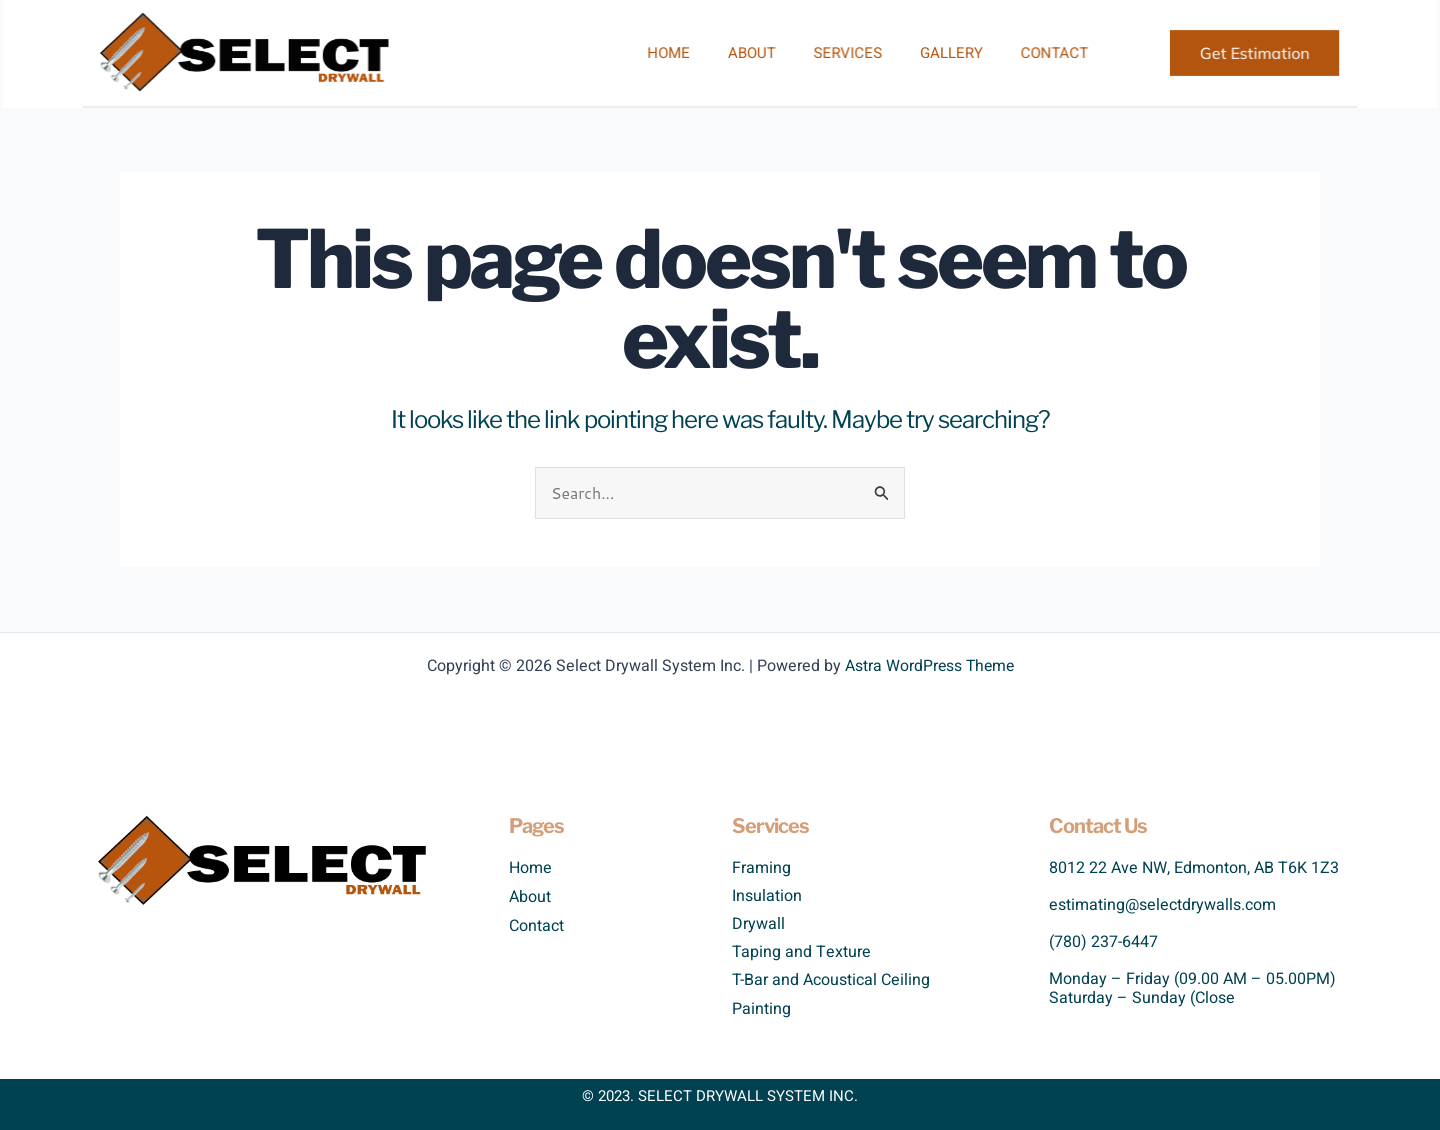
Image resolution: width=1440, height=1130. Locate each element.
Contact (1030, 53)
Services (839, 53)
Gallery (935, 53)
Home (672, 53)
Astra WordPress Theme (929, 666)
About (749, 53)
